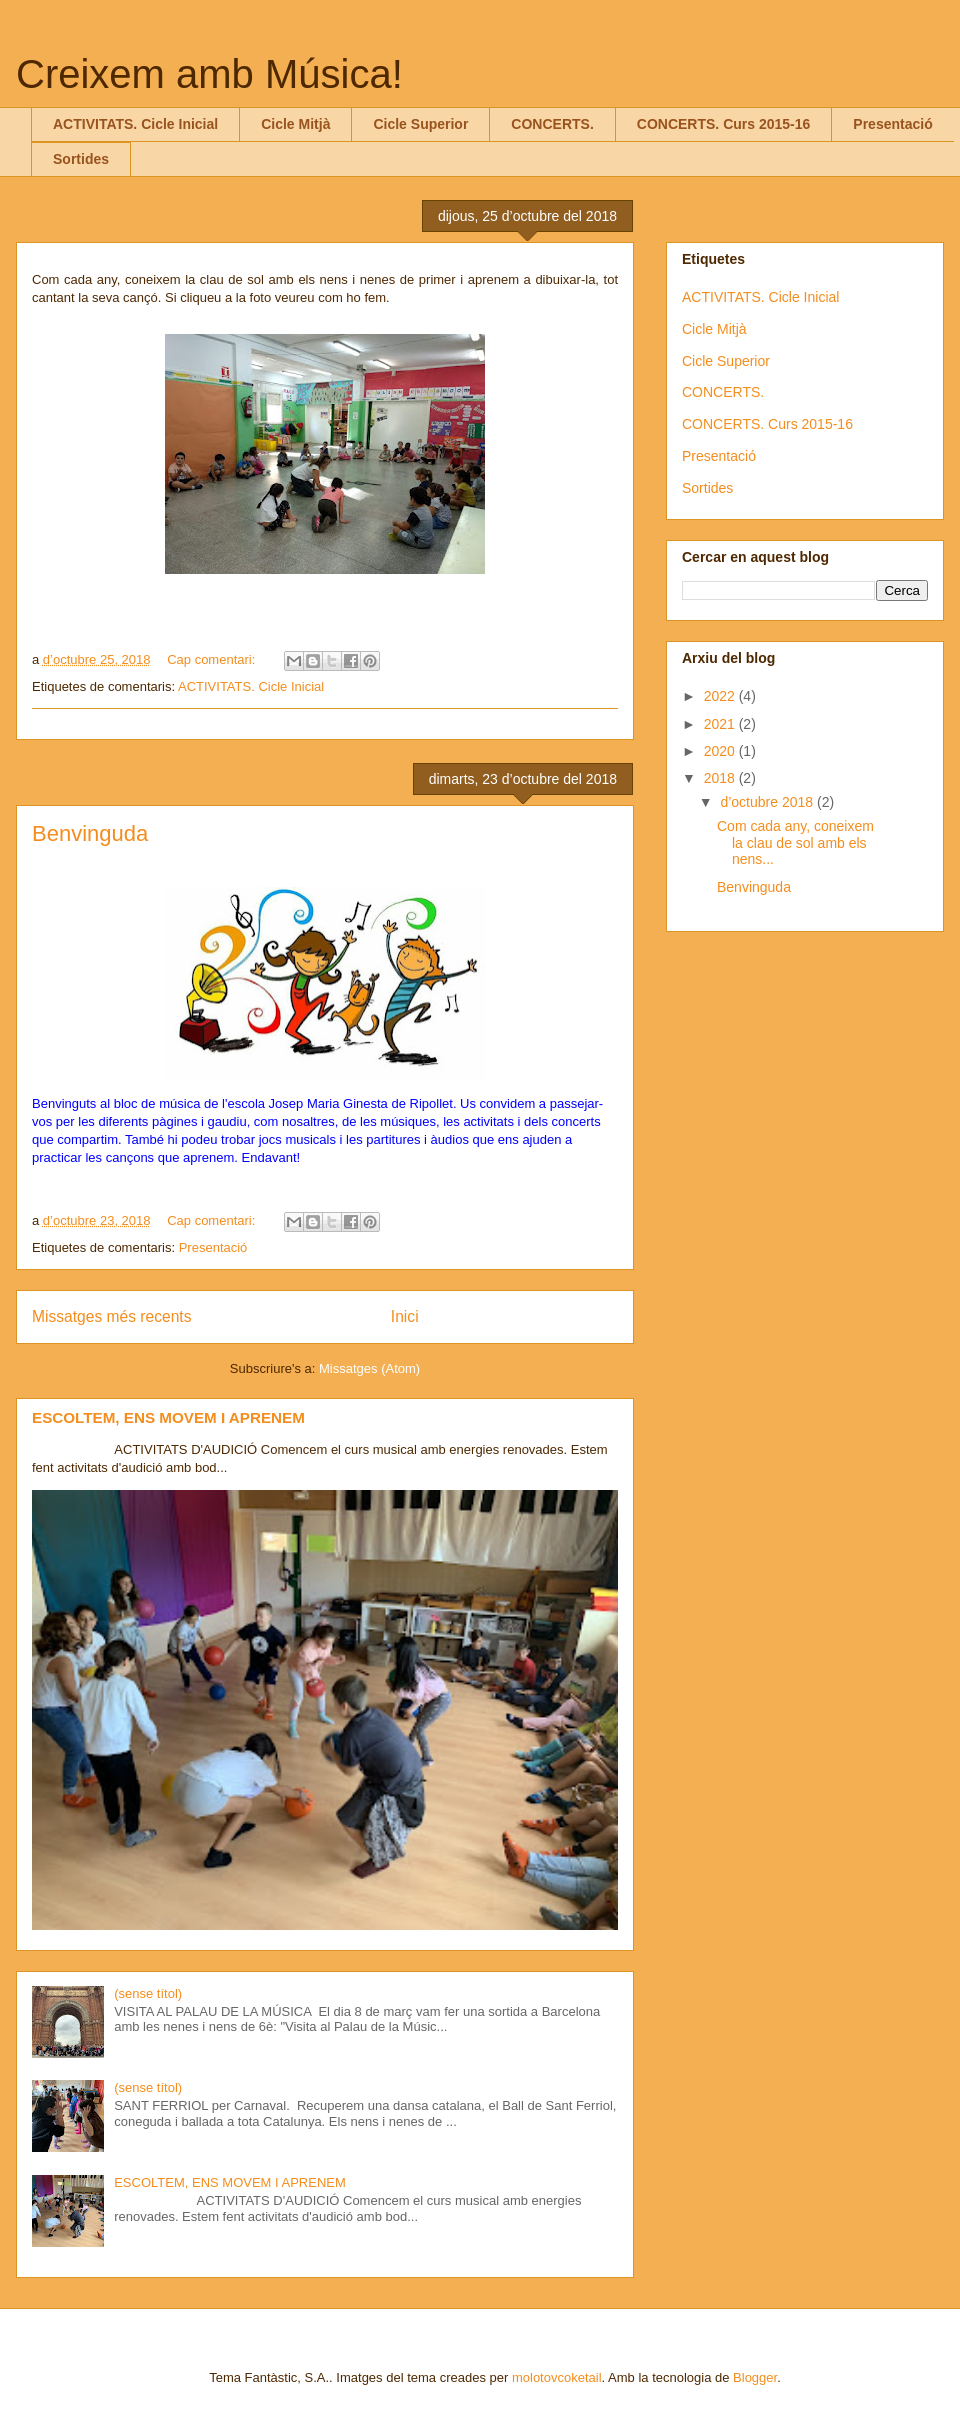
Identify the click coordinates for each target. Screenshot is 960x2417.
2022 (721, 696)
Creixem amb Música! (209, 74)
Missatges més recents (111, 1316)
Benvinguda (90, 833)
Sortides (81, 159)
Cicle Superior (420, 124)
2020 (721, 751)
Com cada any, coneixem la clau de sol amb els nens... (795, 843)
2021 (721, 724)
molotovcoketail (557, 2377)
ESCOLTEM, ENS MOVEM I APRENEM (168, 1417)
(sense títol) (148, 1993)
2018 (721, 778)
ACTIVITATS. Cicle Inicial (135, 124)
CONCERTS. (552, 124)
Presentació (892, 124)
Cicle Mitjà (295, 124)
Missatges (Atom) (369, 1368)
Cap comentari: (213, 659)
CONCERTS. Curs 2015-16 (724, 124)
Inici (405, 1316)
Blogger (755, 2377)
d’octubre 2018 (768, 802)
